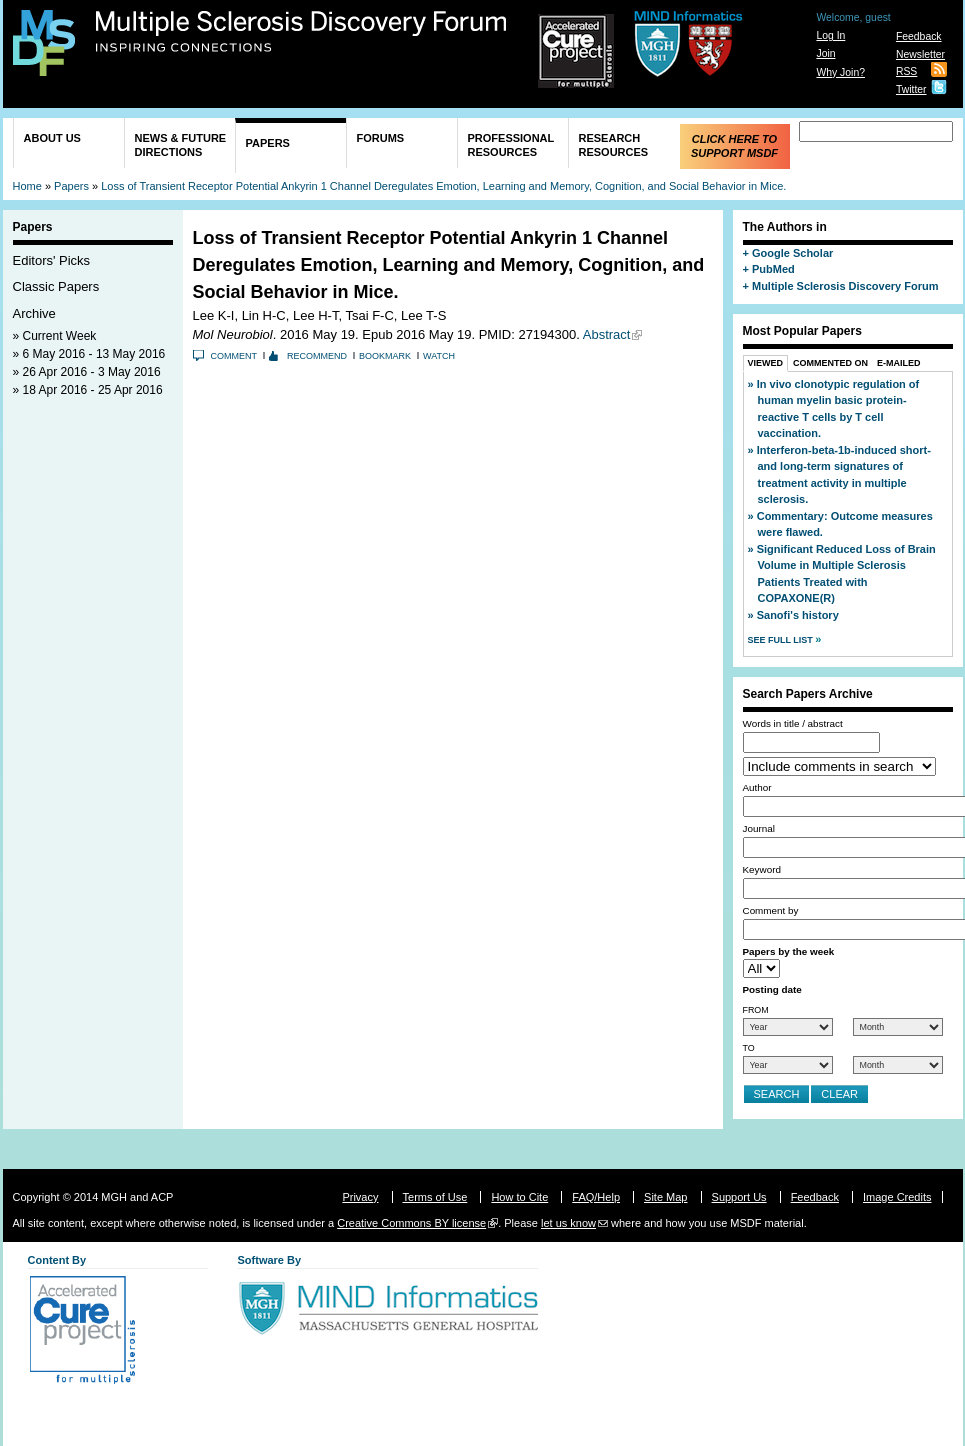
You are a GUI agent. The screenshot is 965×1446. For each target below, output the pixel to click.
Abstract (607, 334)
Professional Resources (511, 145)
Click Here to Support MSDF (734, 146)
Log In (830, 35)
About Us (52, 138)
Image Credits (897, 1197)
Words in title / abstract (793, 723)
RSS (906, 71)
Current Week (60, 336)
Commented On (830, 363)
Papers (268, 143)
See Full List (782, 640)
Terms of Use (435, 1197)
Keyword (762, 869)
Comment (234, 356)
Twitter (911, 89)
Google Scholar (792, 253)
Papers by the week (789, 951)
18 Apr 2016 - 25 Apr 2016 (93, 390)
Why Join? (840, 72)
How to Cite (519, 1197)
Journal (759, 828)
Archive (34, 313)
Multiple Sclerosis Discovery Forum (301, 32)
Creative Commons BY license (411, 1223)
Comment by (771, 910)
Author (757, 787)
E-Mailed (899, 363)
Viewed (766, 363)
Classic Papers (56, 286)
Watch (439, 356)
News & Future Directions (181, 145)
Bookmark (385, 356)
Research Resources (614, 145)
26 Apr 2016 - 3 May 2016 (92, 372)
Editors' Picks (52, 260)
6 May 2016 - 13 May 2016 (94, 354)
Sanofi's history (798, 615)
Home (27, 186)
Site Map (665, 1197)
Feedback (919, 36)
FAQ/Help (596, 1197)
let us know (568, 1223)
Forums (381, 138)
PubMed (773, 269)
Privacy (360, 1197)
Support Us (739, 1197)
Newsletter (920, 54)
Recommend (317, 356)
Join (825, 53)
